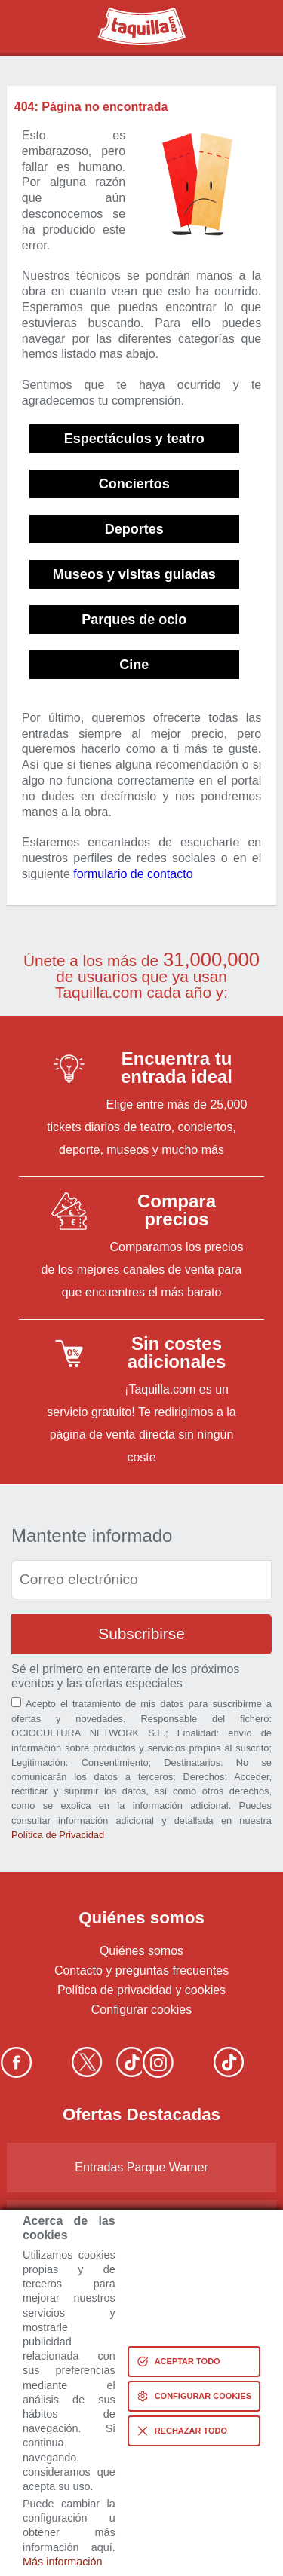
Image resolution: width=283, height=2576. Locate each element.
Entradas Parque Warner (141, 2167)
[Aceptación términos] (16, 1702)
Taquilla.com (131, 14)
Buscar (28, 26)
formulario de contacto (132, 873)
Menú (255, 26)
